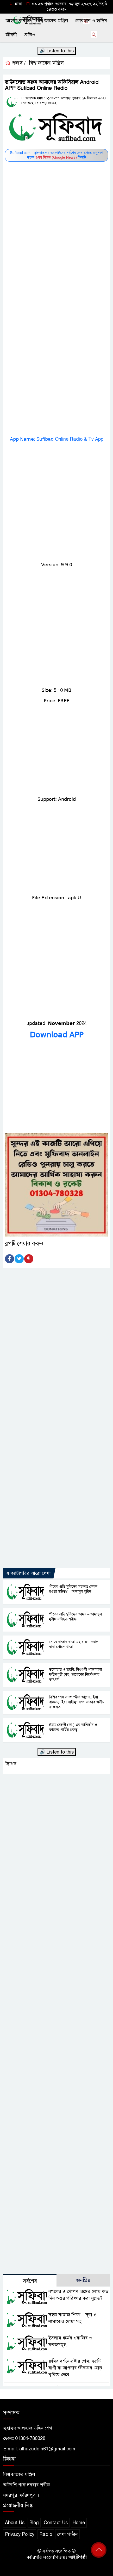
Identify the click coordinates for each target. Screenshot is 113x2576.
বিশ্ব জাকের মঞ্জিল (52, 20)
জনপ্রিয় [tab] (83, 2280)
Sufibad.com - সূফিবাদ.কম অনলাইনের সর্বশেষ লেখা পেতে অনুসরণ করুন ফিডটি (56, 155)
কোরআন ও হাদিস (91, 20)
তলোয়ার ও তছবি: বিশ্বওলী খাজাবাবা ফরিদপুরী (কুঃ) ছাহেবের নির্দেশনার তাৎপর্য (75, 1674)
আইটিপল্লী (77, 2557)
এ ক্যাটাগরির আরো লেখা (28, 1573)
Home (79, 2522)
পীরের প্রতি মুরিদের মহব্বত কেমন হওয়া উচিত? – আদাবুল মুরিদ (73, 1589)
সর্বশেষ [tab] (30, 2281)
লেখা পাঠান (67, 2534)
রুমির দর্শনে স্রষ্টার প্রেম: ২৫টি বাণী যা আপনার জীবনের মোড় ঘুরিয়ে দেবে (75, 2367)
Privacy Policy (19, 2534)
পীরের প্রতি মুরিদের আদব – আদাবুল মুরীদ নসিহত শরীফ (75, 1616)
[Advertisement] (56, 220)
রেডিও (29, 35)
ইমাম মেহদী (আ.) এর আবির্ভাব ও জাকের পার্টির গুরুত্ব (73, 1727)
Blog (34, 2522)
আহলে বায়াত (18, 20)
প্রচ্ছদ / (15, 63)
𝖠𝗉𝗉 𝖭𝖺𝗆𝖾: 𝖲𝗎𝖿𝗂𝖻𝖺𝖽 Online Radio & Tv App (56, 439)
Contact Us (56, 2522)
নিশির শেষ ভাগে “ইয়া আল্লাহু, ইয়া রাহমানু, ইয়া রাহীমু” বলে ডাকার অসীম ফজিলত (77, 1702)
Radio (45, 2534)
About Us (14, 2522)
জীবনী (11, 35)
